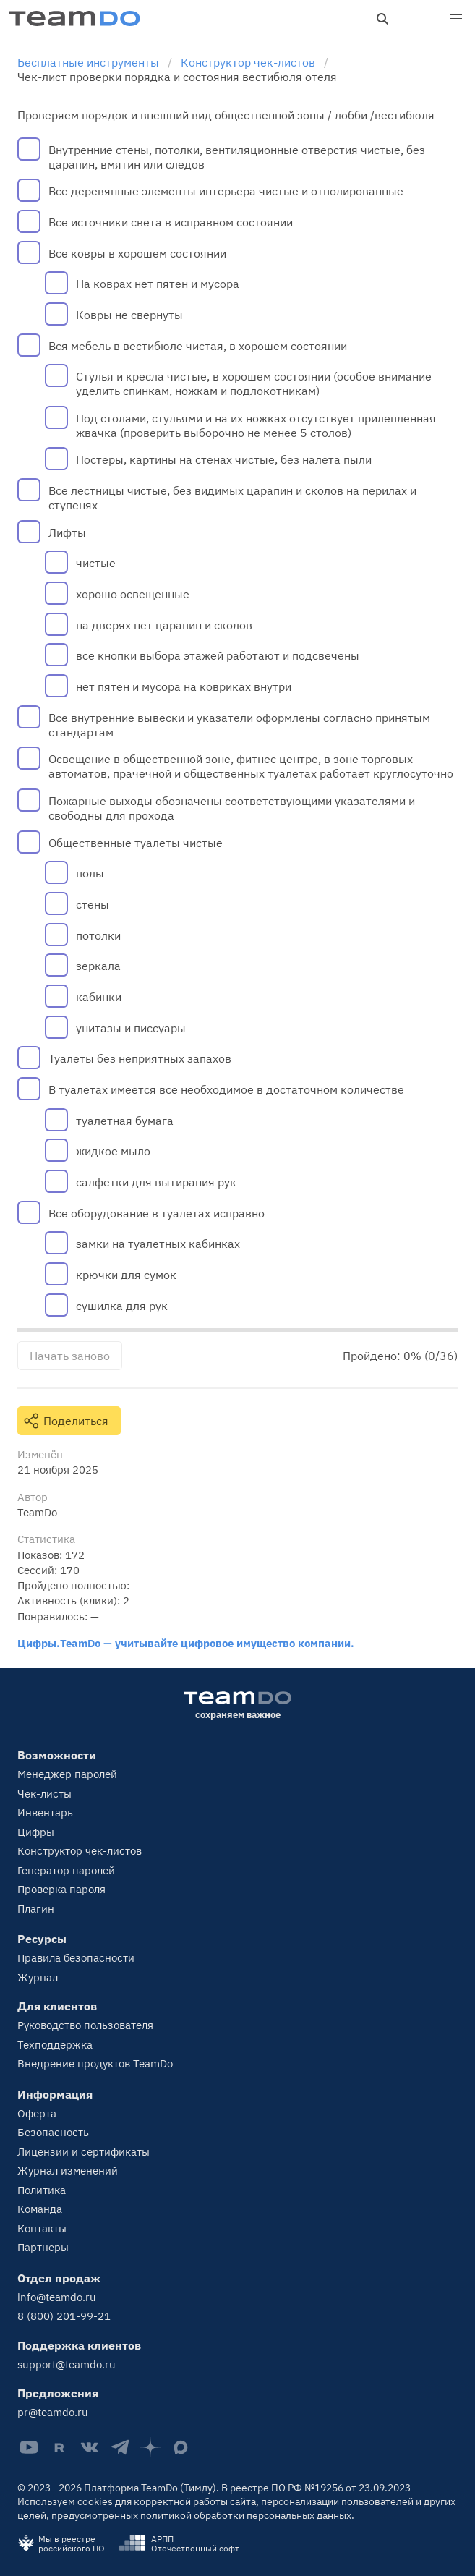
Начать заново (70, 1355)
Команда (39, 2209)
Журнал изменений (67, 2170)
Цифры (35, 1832)
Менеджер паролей (67, 1774)
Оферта (36, 2113)
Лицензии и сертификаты (83, 2152)
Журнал (37, 1977)
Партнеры (43, 2247)
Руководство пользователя (85, 2025)
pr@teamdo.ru (52, 2412)
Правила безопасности (75, 1958)
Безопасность (53, 2132)
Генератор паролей (66, 1870)
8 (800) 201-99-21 (64, 2316)
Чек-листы (44, 1794)
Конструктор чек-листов (79, 1851)
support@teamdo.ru (66, 2364)
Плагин (35, 1909)
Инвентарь (45, 1812)
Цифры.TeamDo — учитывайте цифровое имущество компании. (185, 1643)
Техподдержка (55, 2045)
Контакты (42, 2228)
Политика (41, 2190)
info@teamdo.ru (56, 2297)
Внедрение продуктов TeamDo (95, 2063)
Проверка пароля (61, 1889)
